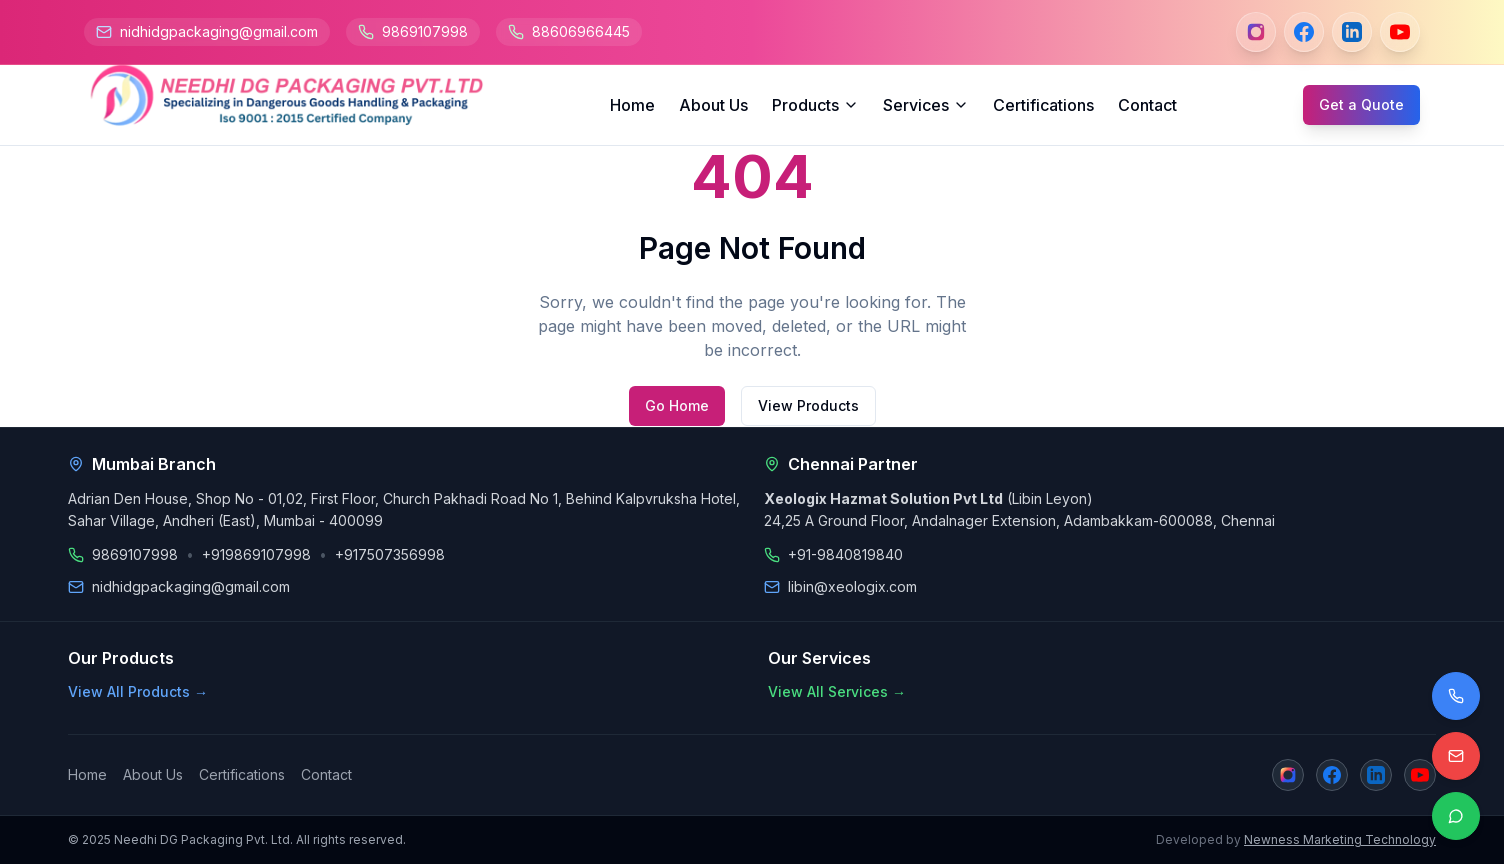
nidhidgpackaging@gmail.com (219, 31)
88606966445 (581, 31)
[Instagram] (1256, 32)
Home (632, 105)
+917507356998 (390, 554)
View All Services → (837, 691)
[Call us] (1456, 696)
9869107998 (425, 31)
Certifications (1043, 105)
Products (815, 105)
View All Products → (138, 691)
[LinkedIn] (1352, 32)
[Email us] (1456, 756)
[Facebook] (1304, 32)
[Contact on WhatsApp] (1456, 816)
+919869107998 (256, 554)
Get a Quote (1361, 104)
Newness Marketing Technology (1340, 839)
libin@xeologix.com (852, 586)
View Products (808, 405)
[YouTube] (1400, 32)
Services (926, 105)
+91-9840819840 (845, 554)
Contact (1147, 105)
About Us (713, 105)
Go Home (677, 405)
